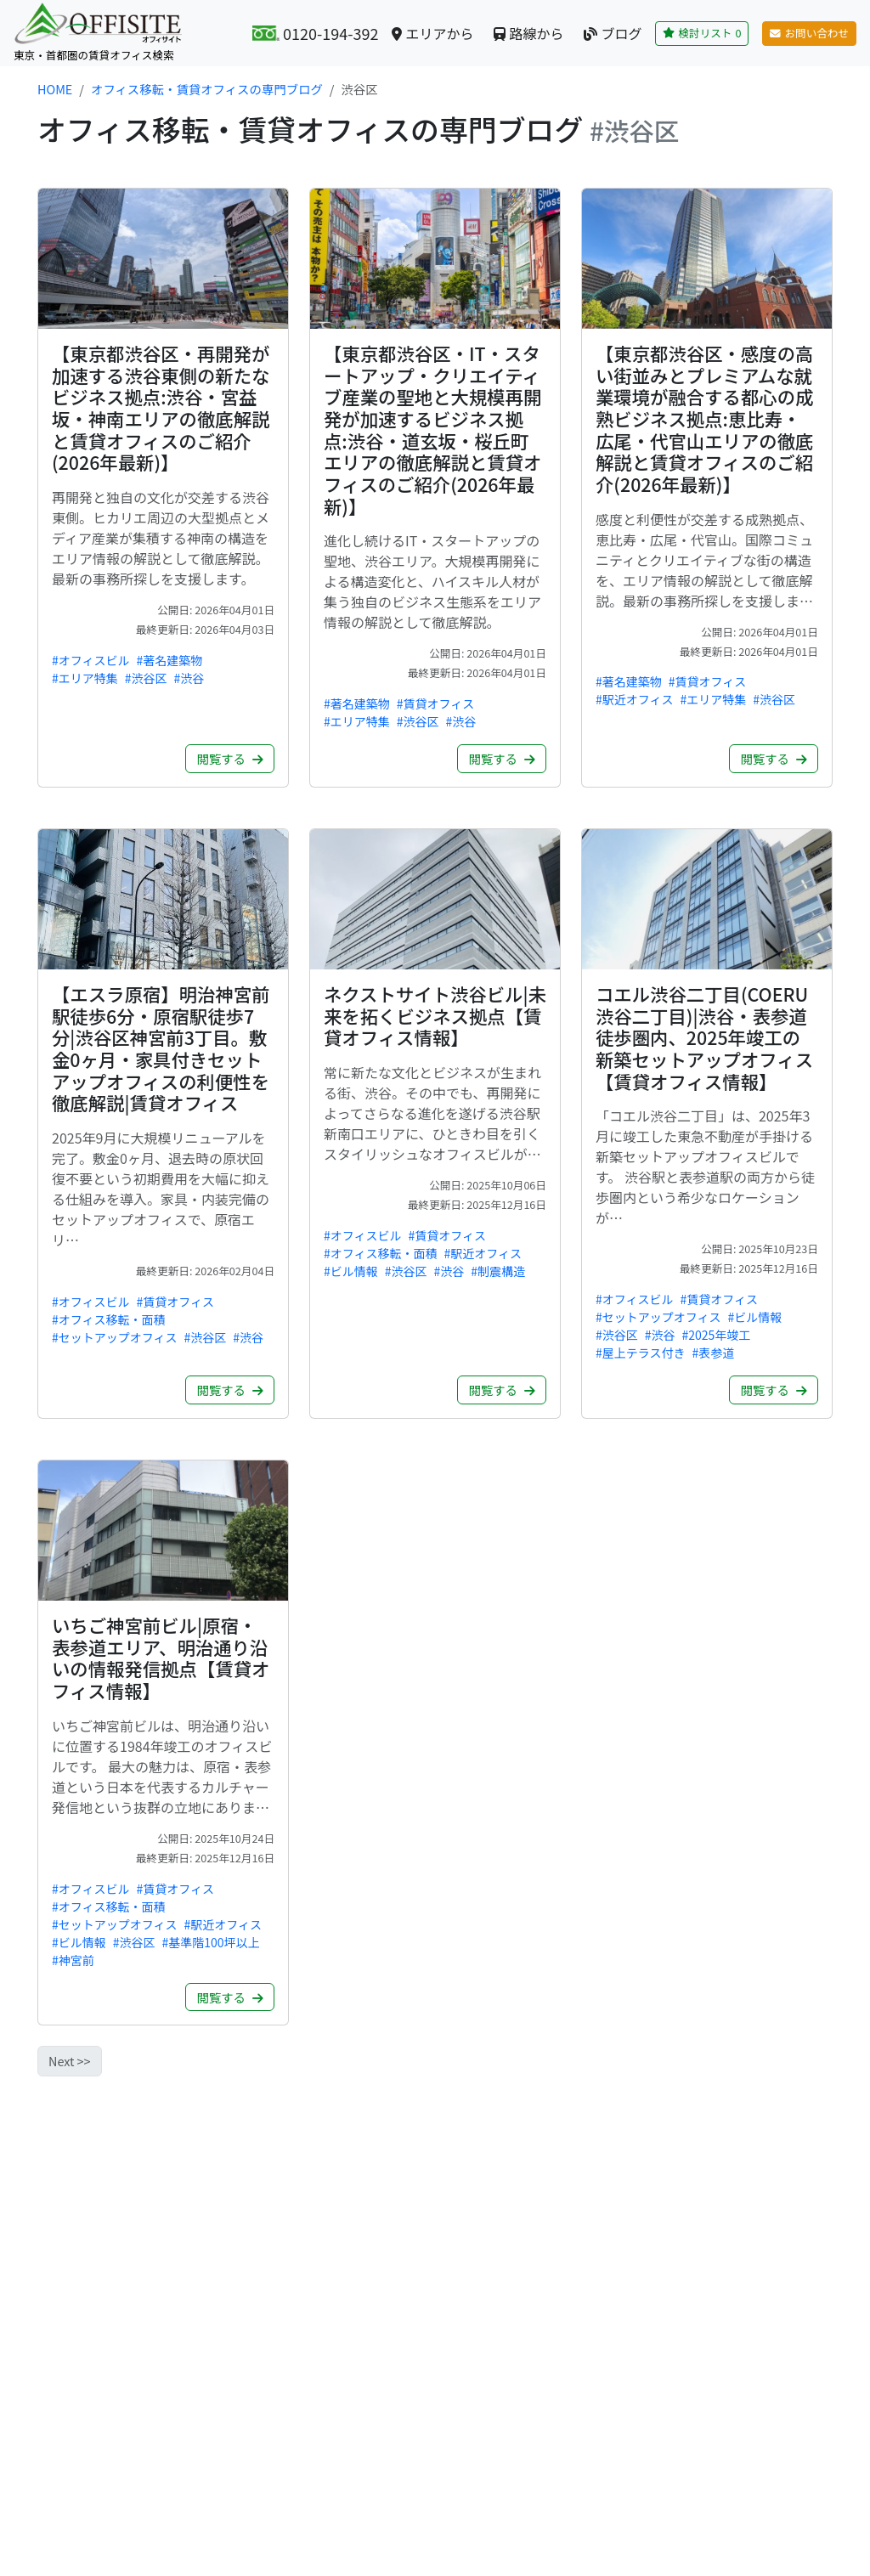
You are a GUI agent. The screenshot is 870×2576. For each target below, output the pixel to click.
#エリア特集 (85, 677)
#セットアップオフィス (115, 1337)
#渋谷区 (146, 677)
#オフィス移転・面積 (109, 1319)
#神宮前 (73, 1960)
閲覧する (229, 758)
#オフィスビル (91, 660)
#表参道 (713, 1352)
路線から (528, 33)
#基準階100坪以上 (211, 1942)
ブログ (612, 33)
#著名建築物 (170, 660)
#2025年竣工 (716, 1334)
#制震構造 (498, 1271)
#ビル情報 (351, 1271)
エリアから (432, 33)
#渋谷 (189, 677)
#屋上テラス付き (641, 1352)
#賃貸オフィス (436, 703)
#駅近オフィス (635, 699)
